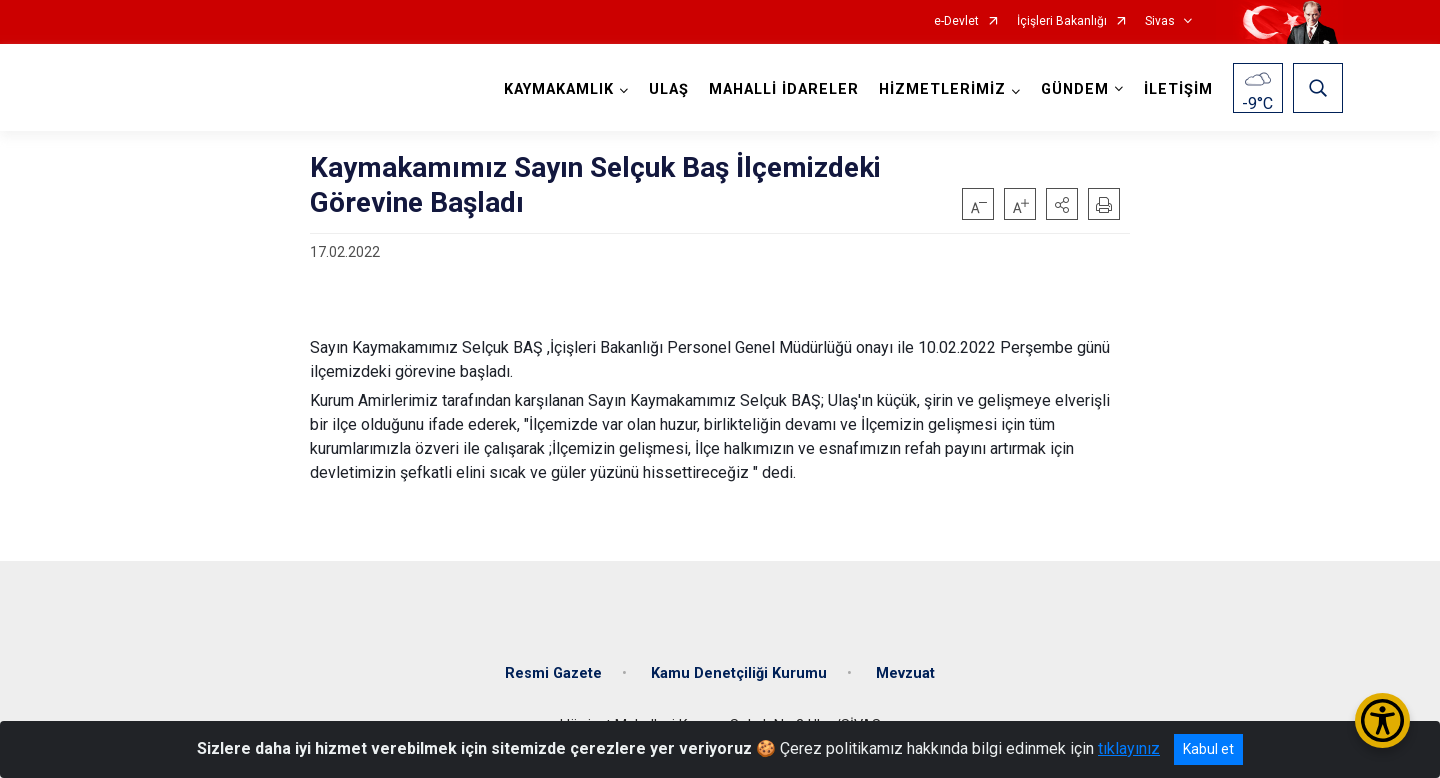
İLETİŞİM (1178, 89)
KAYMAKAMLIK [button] (559, 89)
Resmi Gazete (553, 673)
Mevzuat (905, 673)
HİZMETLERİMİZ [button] (942, 89)
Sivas (1160, 21)
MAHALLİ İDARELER (784, 89)
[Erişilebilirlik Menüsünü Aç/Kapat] (1382, 720)
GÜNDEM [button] (1075, 89)
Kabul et (1208, 749)
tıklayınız (1129, 748)
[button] (1062, 204)
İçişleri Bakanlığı (1062, 21)
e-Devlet (956, 21)
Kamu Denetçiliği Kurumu (739, 673)
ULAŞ (669, 89)
